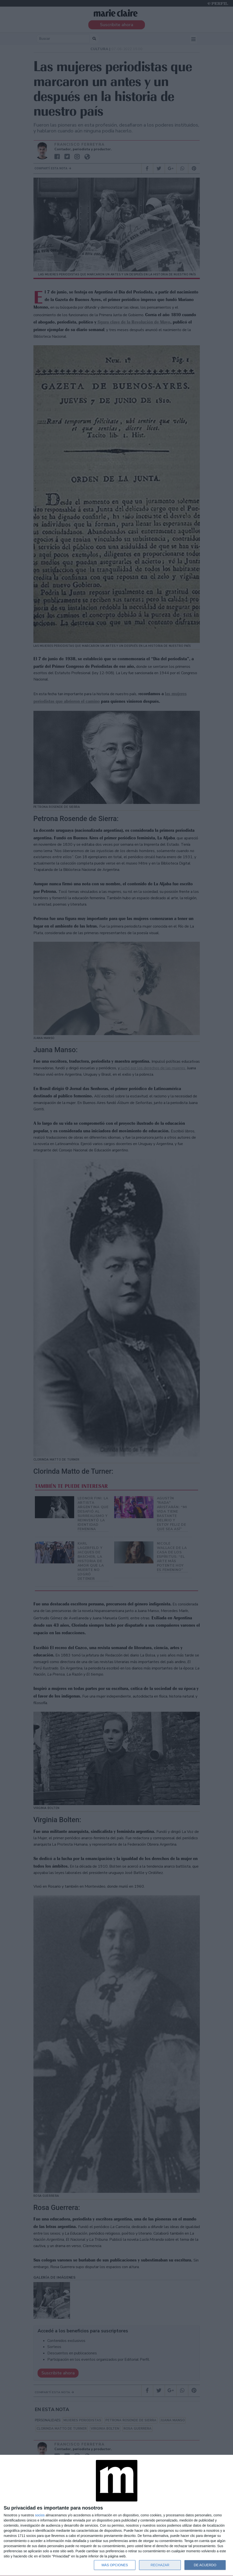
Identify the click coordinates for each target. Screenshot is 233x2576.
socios (40, 2515)
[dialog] (116, 2515)
